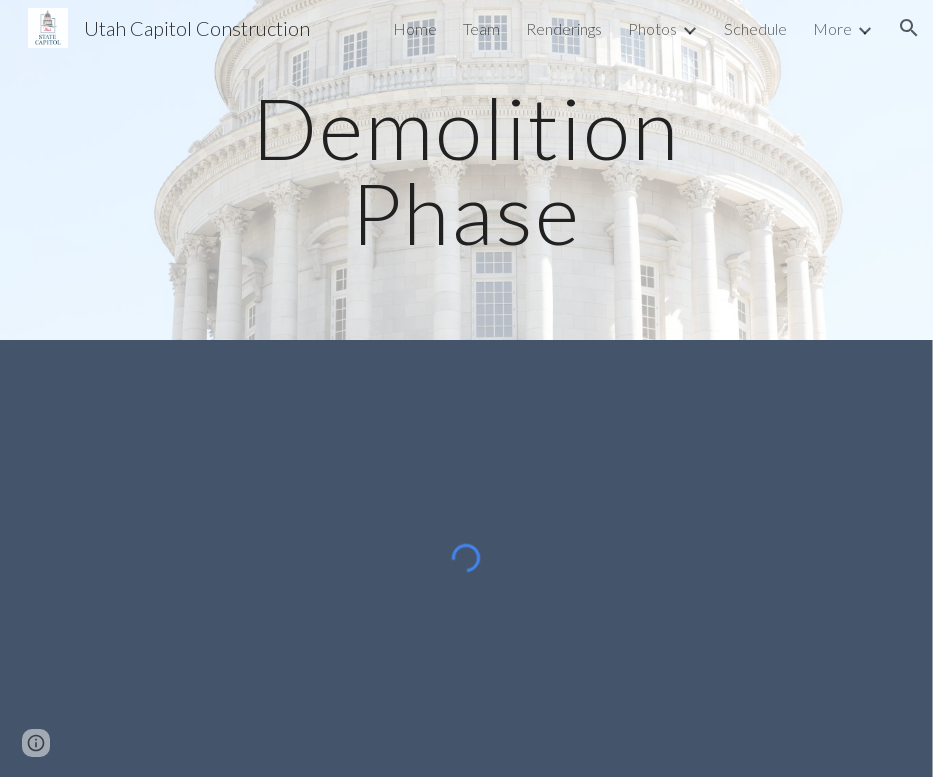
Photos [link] (652, 28)
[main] (466, 170)
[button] (909, 28)
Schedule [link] (755, 28)
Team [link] (481, 28)
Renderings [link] (564, 28)
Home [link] (415, 28)
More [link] (832, 28)
